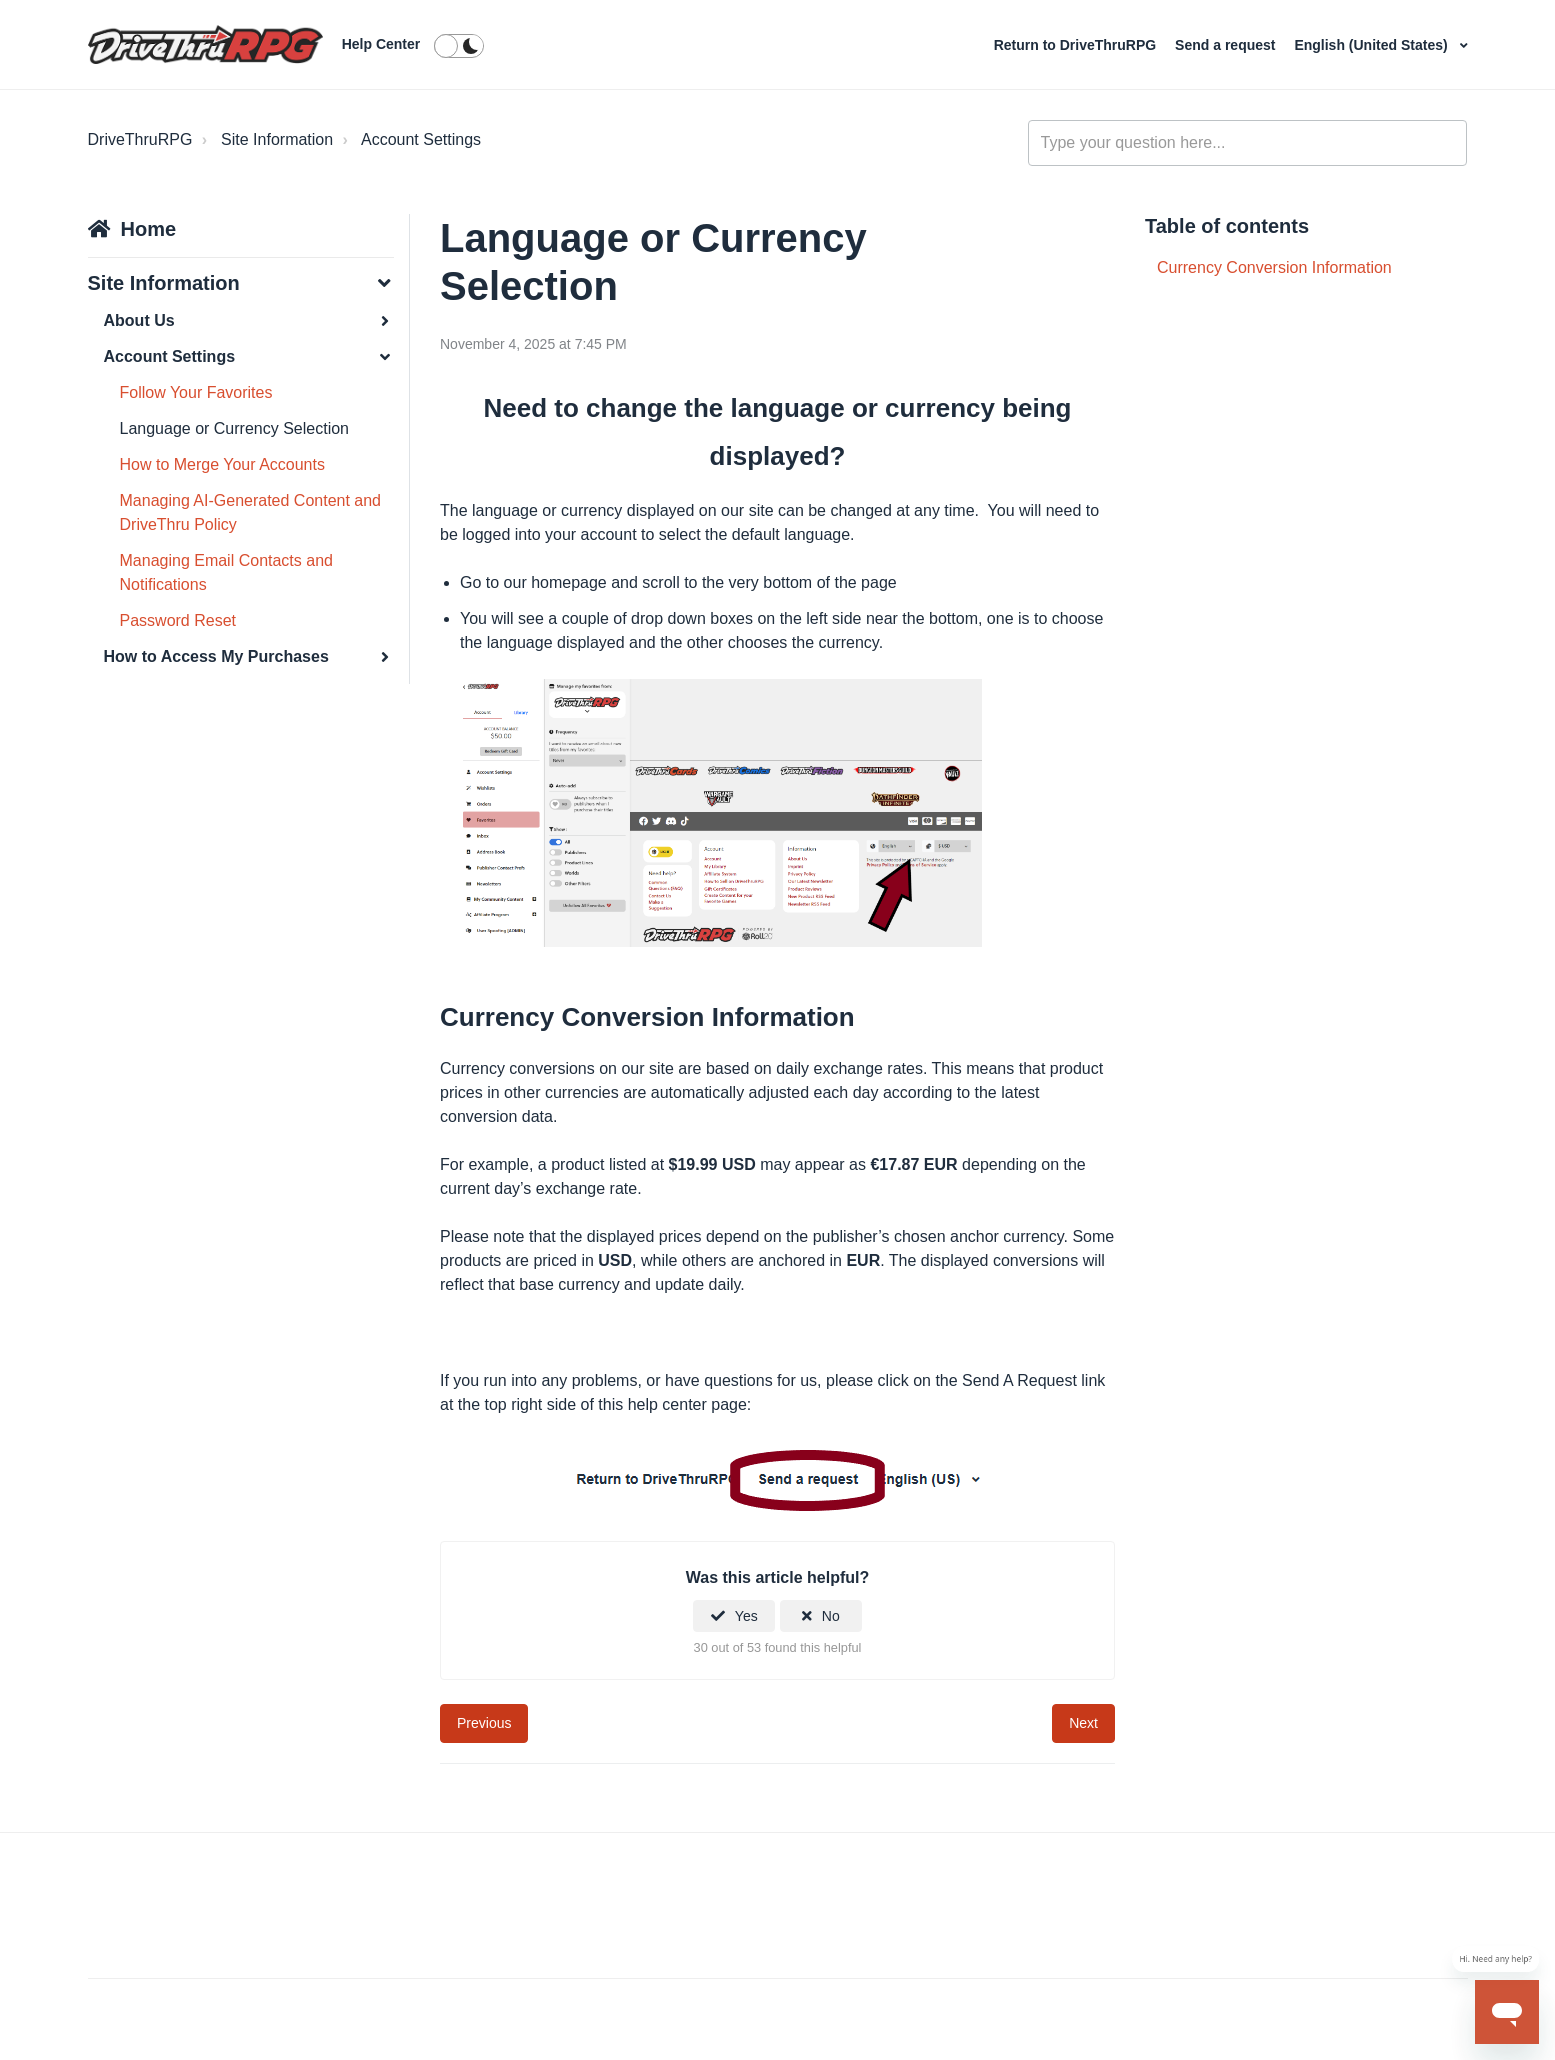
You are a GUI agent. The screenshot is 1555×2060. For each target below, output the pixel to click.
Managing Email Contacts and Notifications (226, 572)
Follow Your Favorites (196, 392)
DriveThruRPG (140, 139)
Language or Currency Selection (234, 428)
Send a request (1227, 45)
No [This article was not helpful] (831, 1616)
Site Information (277, 139)
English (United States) (1372, 45)
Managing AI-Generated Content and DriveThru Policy (251, 512)
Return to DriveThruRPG (1077, 45)
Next (1083, 1723)
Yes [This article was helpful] (746, 1616)
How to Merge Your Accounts (222, 464)
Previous (484, 1723)
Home (149, 229)
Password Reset (178, 620)
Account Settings (421, 139)
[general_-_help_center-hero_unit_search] (1248, 143)
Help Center (381, 44)
